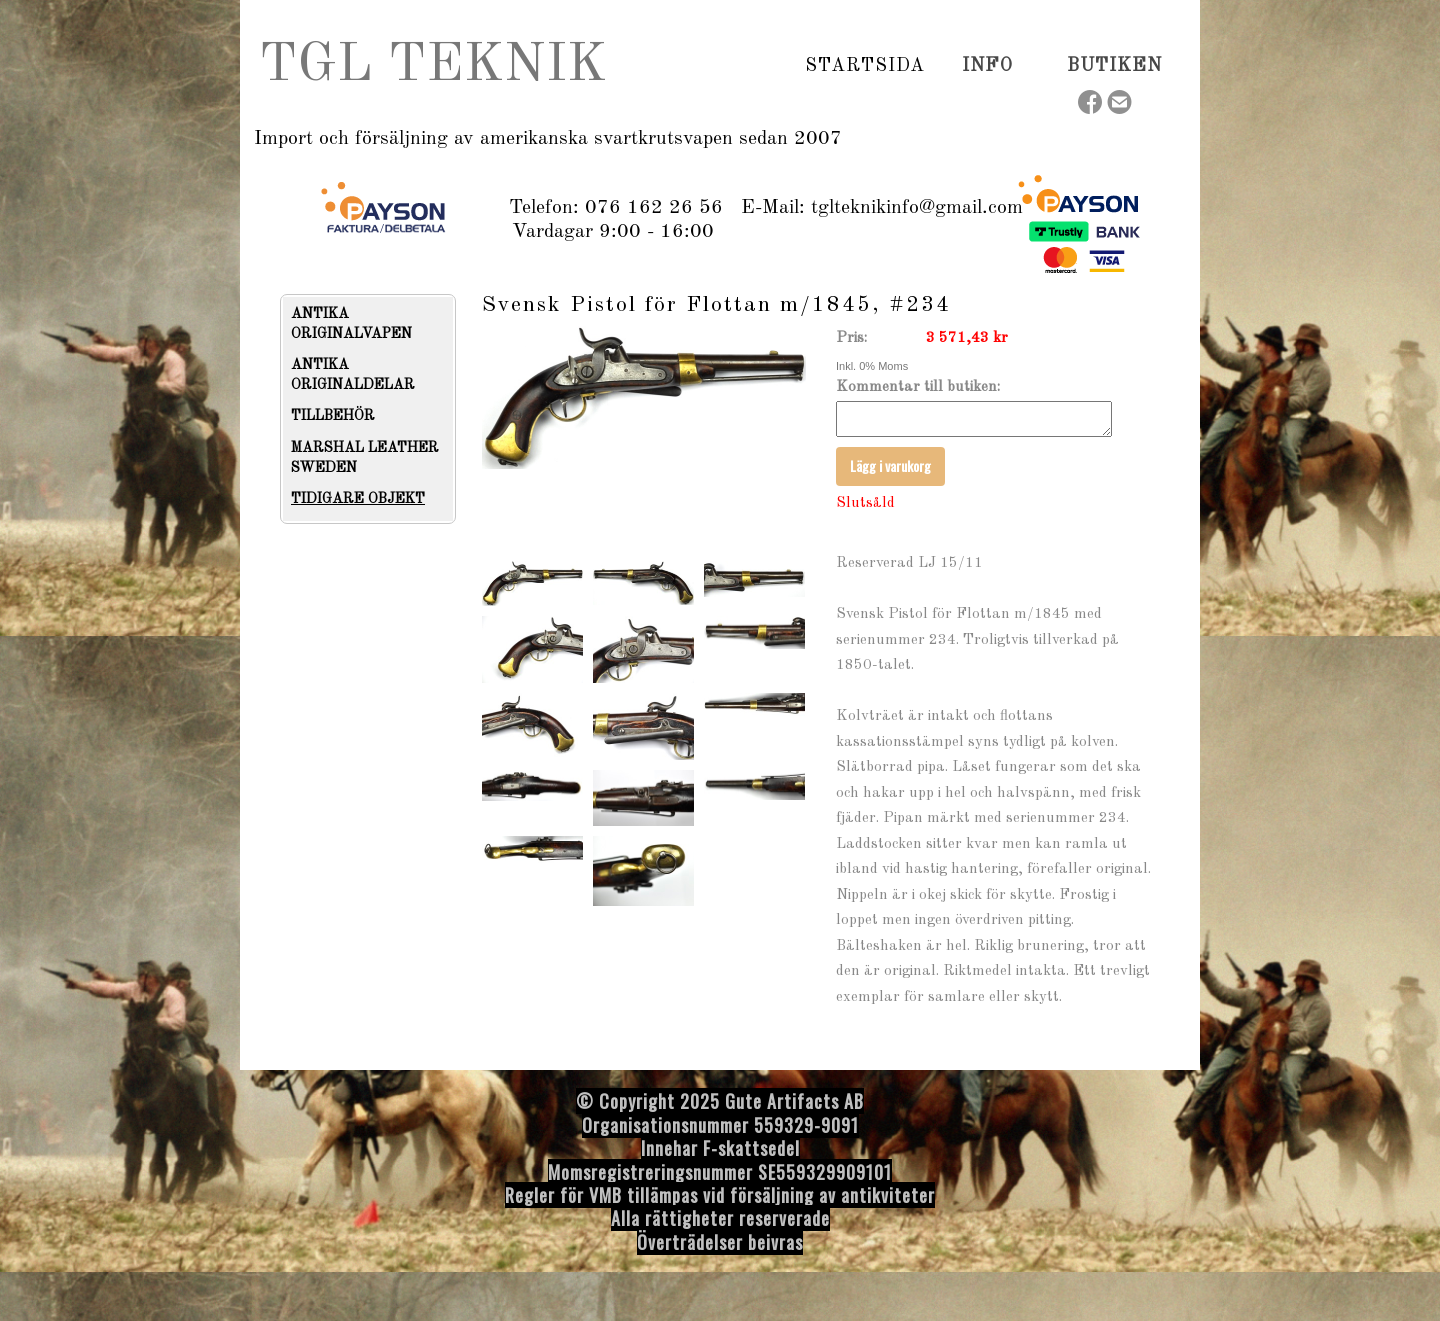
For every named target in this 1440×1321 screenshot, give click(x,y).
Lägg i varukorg (890, 471)
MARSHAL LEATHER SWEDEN (365, 458)
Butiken (1114, 66)
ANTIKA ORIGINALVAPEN (351, 324)
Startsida (865, 66)
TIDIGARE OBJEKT (358, 499)
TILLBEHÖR (333, 416)
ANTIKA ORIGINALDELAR (353, 375)
